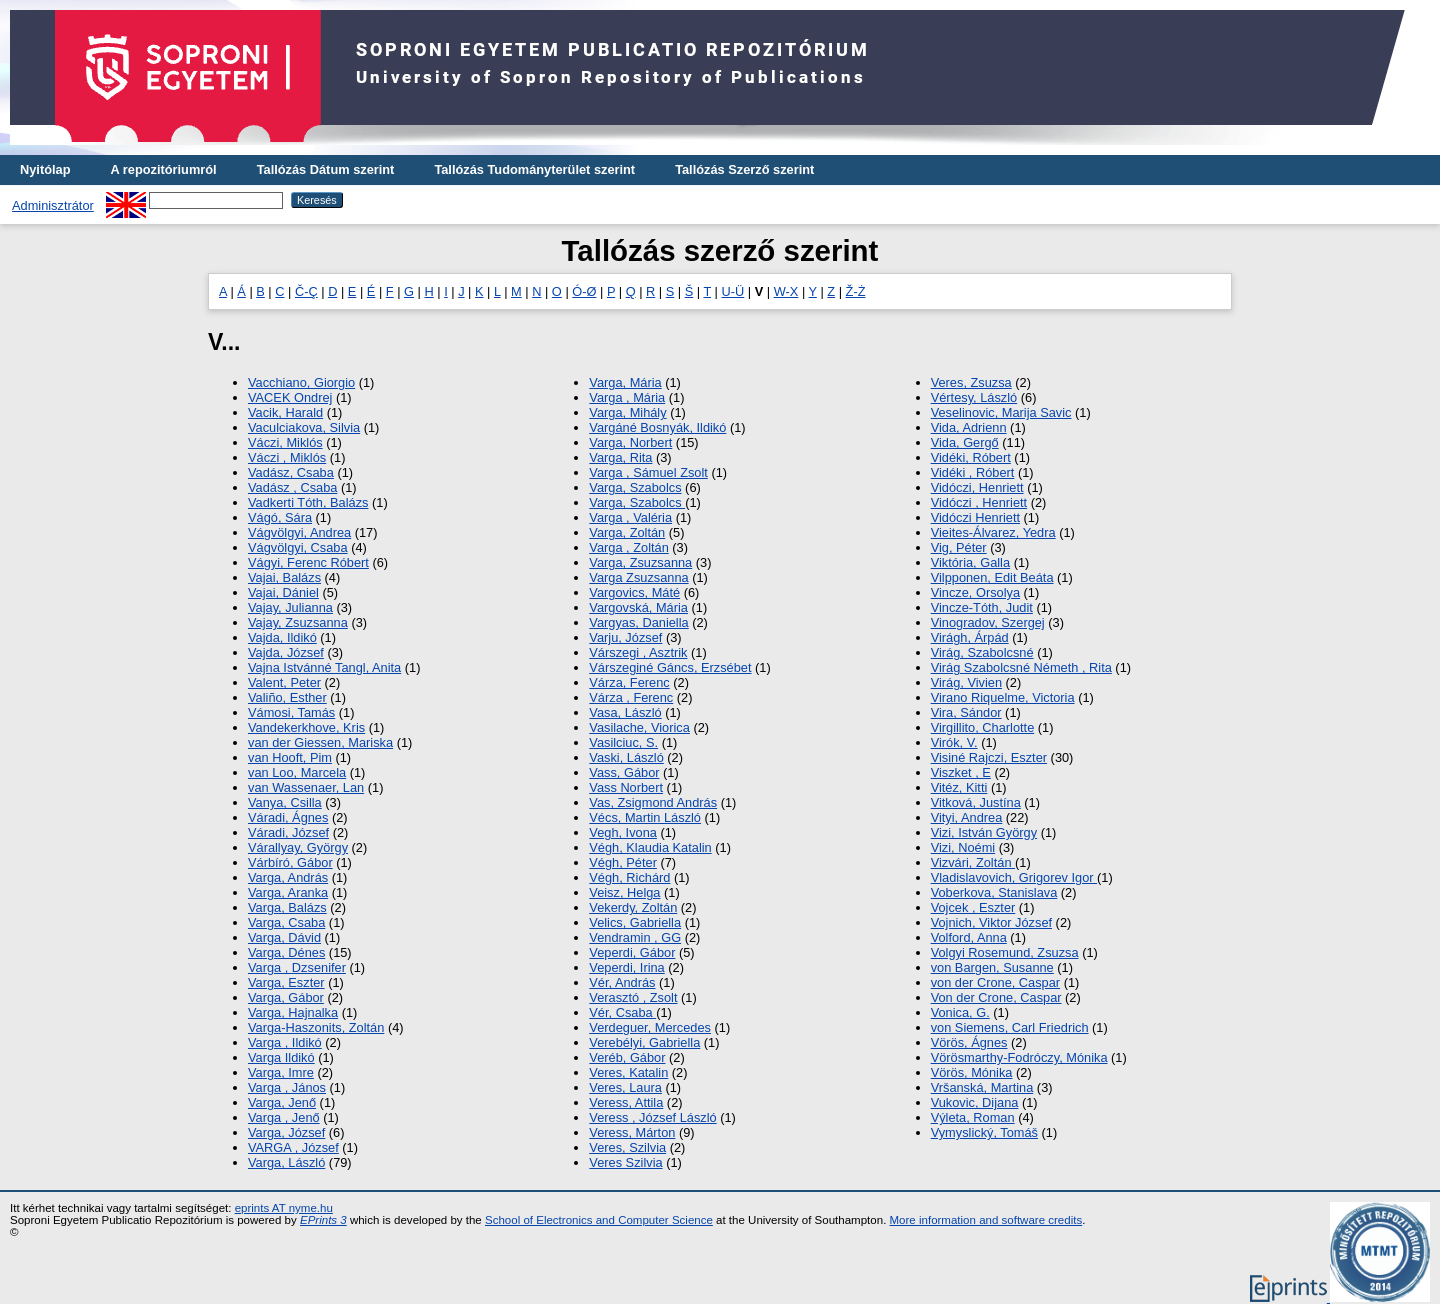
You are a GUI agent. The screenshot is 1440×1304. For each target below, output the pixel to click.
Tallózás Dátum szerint (326, 169)
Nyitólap (45, 169)
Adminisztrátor (53, 205)
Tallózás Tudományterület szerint (534, 169)
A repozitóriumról (163, 169)
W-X (786, 291)
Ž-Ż (856, 291)
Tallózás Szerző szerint (744, 169)
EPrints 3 (323, 1220)
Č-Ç (306, 291)
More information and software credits (986, 1220)
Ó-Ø (584, 291)
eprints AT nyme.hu (284, 1208)
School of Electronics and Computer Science (599, 1220)
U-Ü (733, 291)
